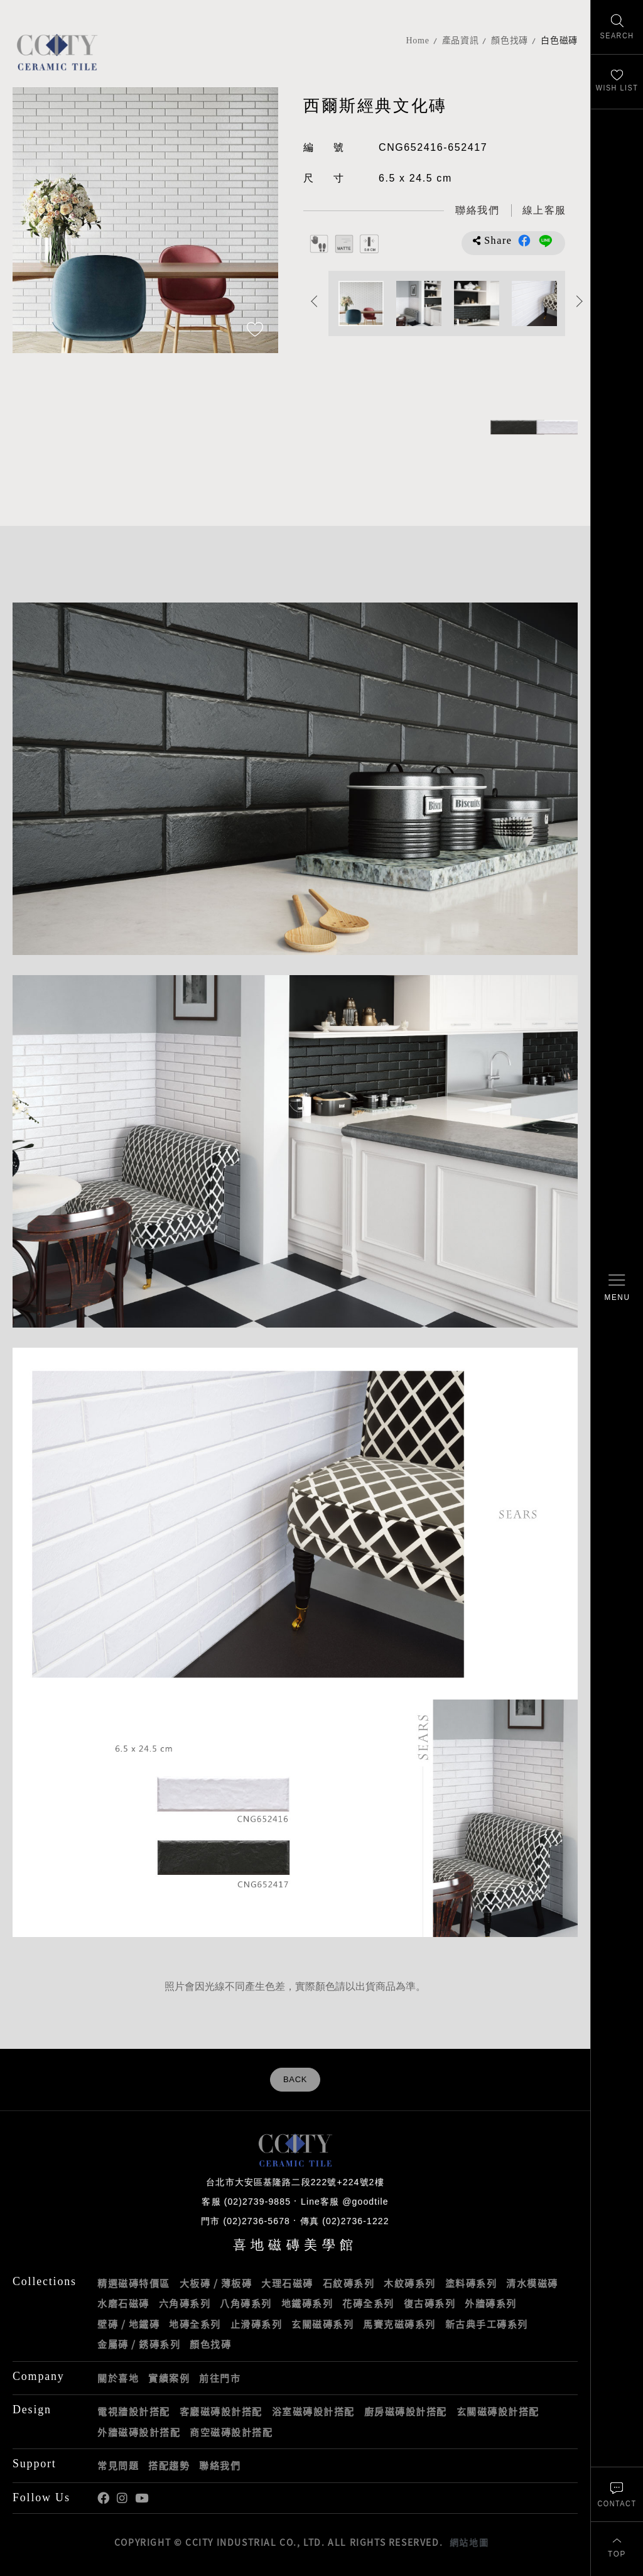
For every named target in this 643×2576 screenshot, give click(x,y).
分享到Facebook (524, 241)
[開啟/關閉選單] (617, 1288)
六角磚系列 (185, 2303)
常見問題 (118, 2465)
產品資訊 (460, 40)
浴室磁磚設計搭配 (313, 2411)
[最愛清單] (617, 82)
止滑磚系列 (256, 2324)
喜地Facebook (103, 2498)
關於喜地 (118, 2378)
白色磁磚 (559, 40)
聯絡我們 (219, 2465)
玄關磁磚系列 (322, 2324)
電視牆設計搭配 (133, 2411)
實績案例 (169, 2378)
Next (579, 301)
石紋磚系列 (349, 2283)
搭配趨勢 (169, 2465)
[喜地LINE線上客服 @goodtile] (544, 211)
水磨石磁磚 (123, 2303)
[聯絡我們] (617, 2494)
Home (418, 40)
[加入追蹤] (255, 330)
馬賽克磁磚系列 (399, 2324)
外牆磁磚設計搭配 (138, 2432)
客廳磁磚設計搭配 (221, 2411)
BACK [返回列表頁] (295, 2079)
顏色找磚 (509, 40)
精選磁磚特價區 (133, 2283)
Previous (314, 301)
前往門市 (219, 2378)
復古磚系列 (430, 2303)
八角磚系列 (246, 2303)
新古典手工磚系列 (486, 2324)
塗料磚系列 (471, 2283)
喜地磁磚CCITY (57, 51)
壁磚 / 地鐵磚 (128, 2324)
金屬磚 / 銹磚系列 (138, 2344)
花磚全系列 (368, 2303)
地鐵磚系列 (307, 2303)
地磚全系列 (195, 2324)
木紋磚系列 (410, 2283)
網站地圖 (469, 2542)
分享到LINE (546, 241)
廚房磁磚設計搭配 (405, 2411)
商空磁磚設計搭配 (231, 2432)
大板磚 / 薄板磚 (216, 2283)
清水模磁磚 (532, 2283)
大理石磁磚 (287, 2283)
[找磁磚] (617, 27)
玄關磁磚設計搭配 (498, 2411)
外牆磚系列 (491, 2303)
